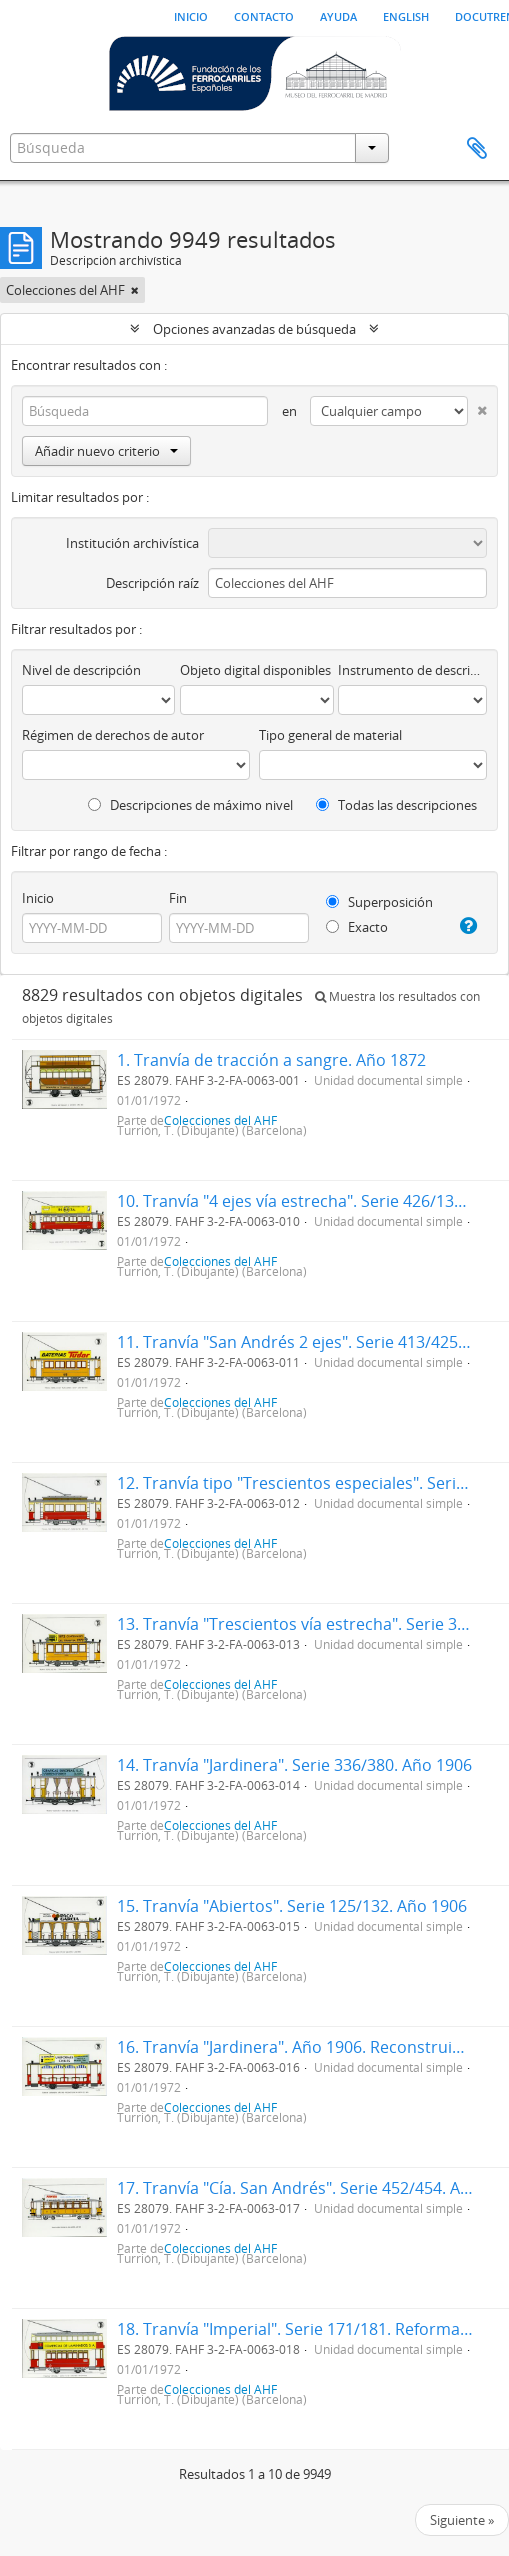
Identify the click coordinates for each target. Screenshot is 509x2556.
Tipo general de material (330, 735)
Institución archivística (132, 543)
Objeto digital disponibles (255, 670)
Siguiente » (462, 2520)
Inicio (191, 15)
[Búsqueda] (145, 411)
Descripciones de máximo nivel (190, 805)
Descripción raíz (152, 583)
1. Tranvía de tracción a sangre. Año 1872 (271, 1060)
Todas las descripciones (396, 805)
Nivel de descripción (81, 670)
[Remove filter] (135, 290)
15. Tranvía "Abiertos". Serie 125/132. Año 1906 (292, 1906)
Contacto (264, 15)
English (406, 15)
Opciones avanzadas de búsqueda (254, 329)
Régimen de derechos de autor (113, 735)
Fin (178, 898)
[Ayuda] (468, 926)
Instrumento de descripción (412, 670)
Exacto (357, 927)
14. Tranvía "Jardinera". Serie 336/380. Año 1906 (294, 1765)
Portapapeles (477, 149)
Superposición (379, 902)
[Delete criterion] (477, 406)
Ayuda (338, 15)
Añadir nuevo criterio (106, 451)
